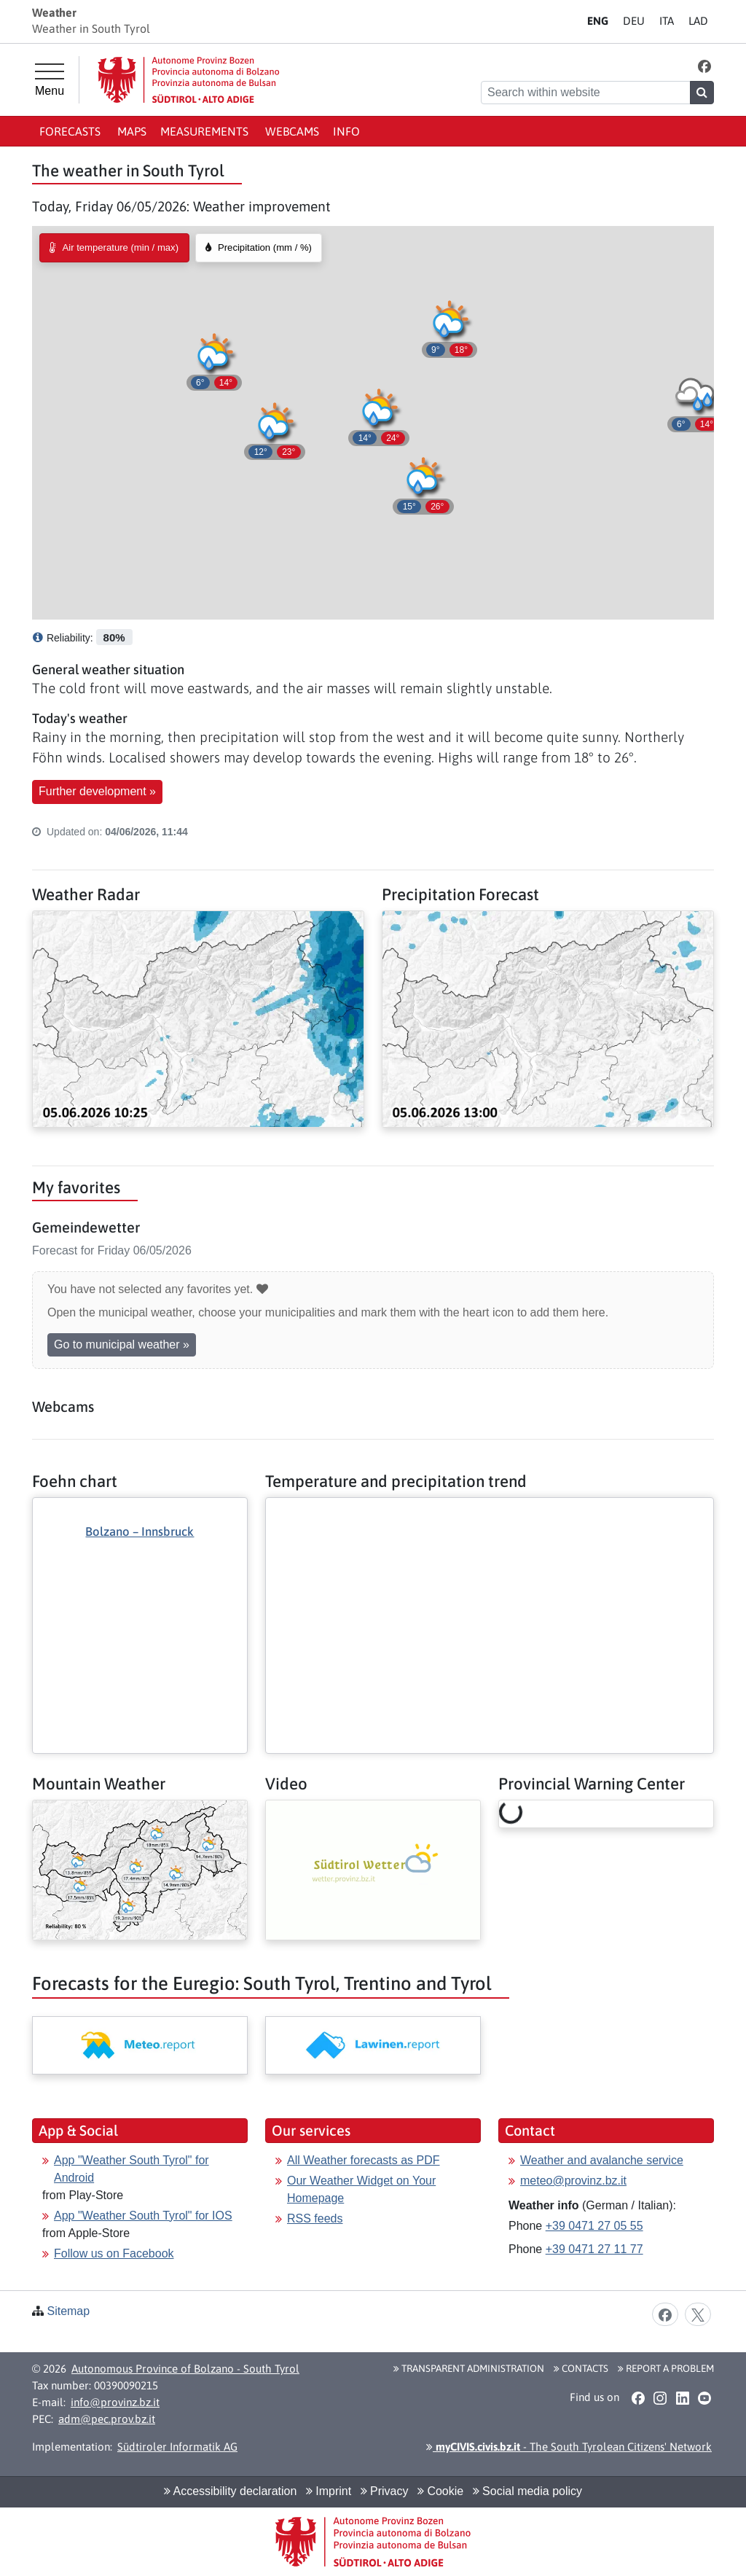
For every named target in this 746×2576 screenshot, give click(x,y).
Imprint (328, 2491)
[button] (705, 66)
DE (634, 21)
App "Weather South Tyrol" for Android (131, 2169)
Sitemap (68, 2311)
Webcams (292, 131)
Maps (131, 131)
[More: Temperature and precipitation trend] (489, 1510)
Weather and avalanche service (601, 2160)
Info (346, 131)
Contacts (581, 2368)
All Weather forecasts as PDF (363, 2160)
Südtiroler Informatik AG (177, 2446)
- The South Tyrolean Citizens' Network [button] (569, 2446)
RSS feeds (314, 2218)
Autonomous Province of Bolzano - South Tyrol (185, 2368)
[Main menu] (49, 80)
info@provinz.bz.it (115, 2402)
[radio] (114, 247)
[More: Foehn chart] (140, 1600)
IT (666, 21)
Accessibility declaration (230, 2491)
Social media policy (527, 2491)
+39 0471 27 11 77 (594, 2249)
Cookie (440, 2491)
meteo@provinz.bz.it (573, 2180)
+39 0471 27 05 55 (594, 2226)
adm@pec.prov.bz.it (106, 2419)
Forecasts (71, 131)
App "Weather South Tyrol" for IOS (143, 2215)
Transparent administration (468, 2368)
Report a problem (666, 2368)
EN (597, 21)
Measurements (205, 131)
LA (698, 21)
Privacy (385, 2491)
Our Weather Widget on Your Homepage (361, 2189)
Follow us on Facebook (114, 2253)
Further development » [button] (97, 791)
